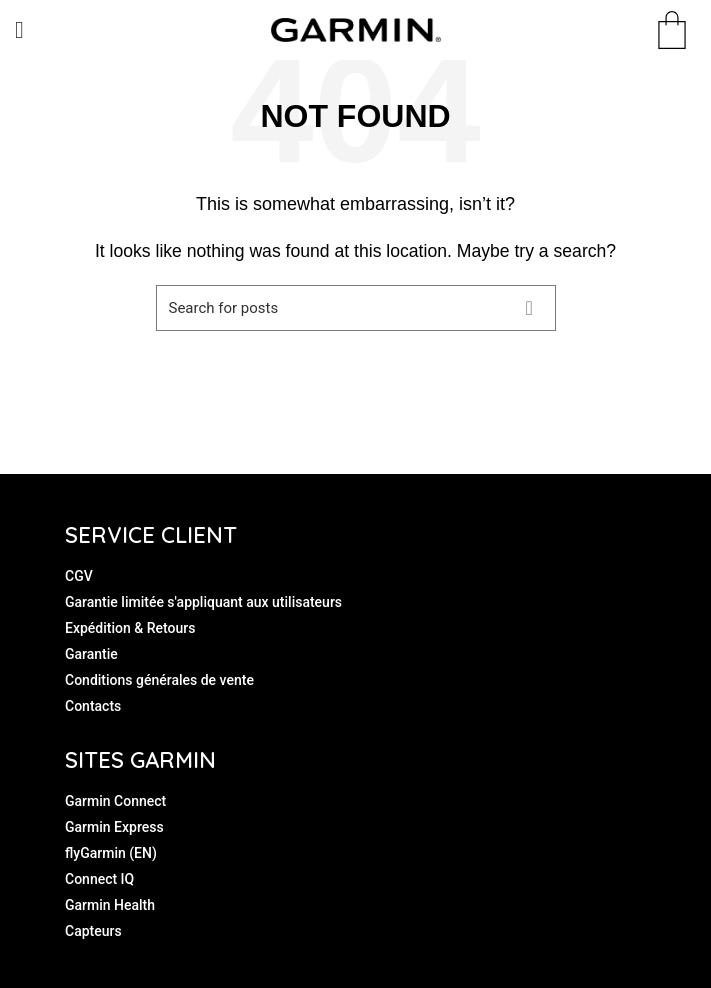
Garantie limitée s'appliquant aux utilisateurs (203, 602)
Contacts (93, 706)
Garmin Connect (115, 801)
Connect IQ (99, 879)
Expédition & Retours (130, 628)
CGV (79, 576)
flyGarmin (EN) (111, 853)
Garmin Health (110, 905)
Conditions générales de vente (159, 680)
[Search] (356, 308)
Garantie (91, 654)
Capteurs (93, 931)
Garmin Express (114, 827)
